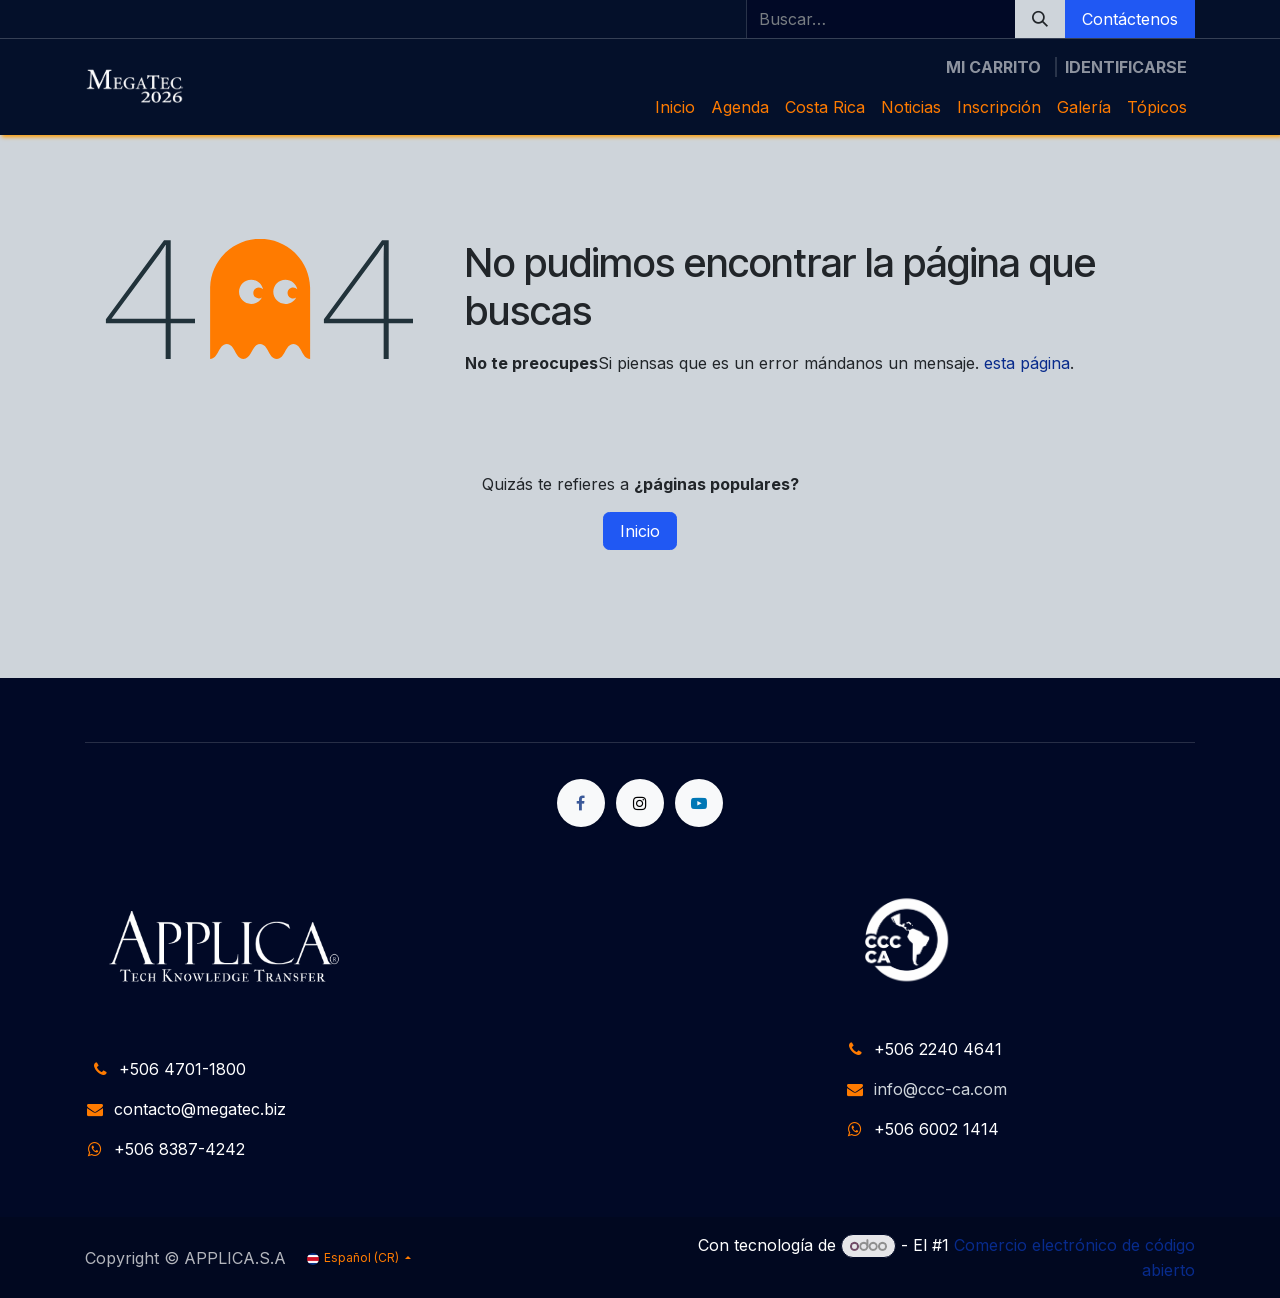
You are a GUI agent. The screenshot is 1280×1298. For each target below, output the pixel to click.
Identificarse (1126, 67)
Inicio (640, 531)
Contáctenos (1130, 19)
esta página (1027, 363)
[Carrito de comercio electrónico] (993, 67)
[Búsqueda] (1040, 19)
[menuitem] (675, 107)
